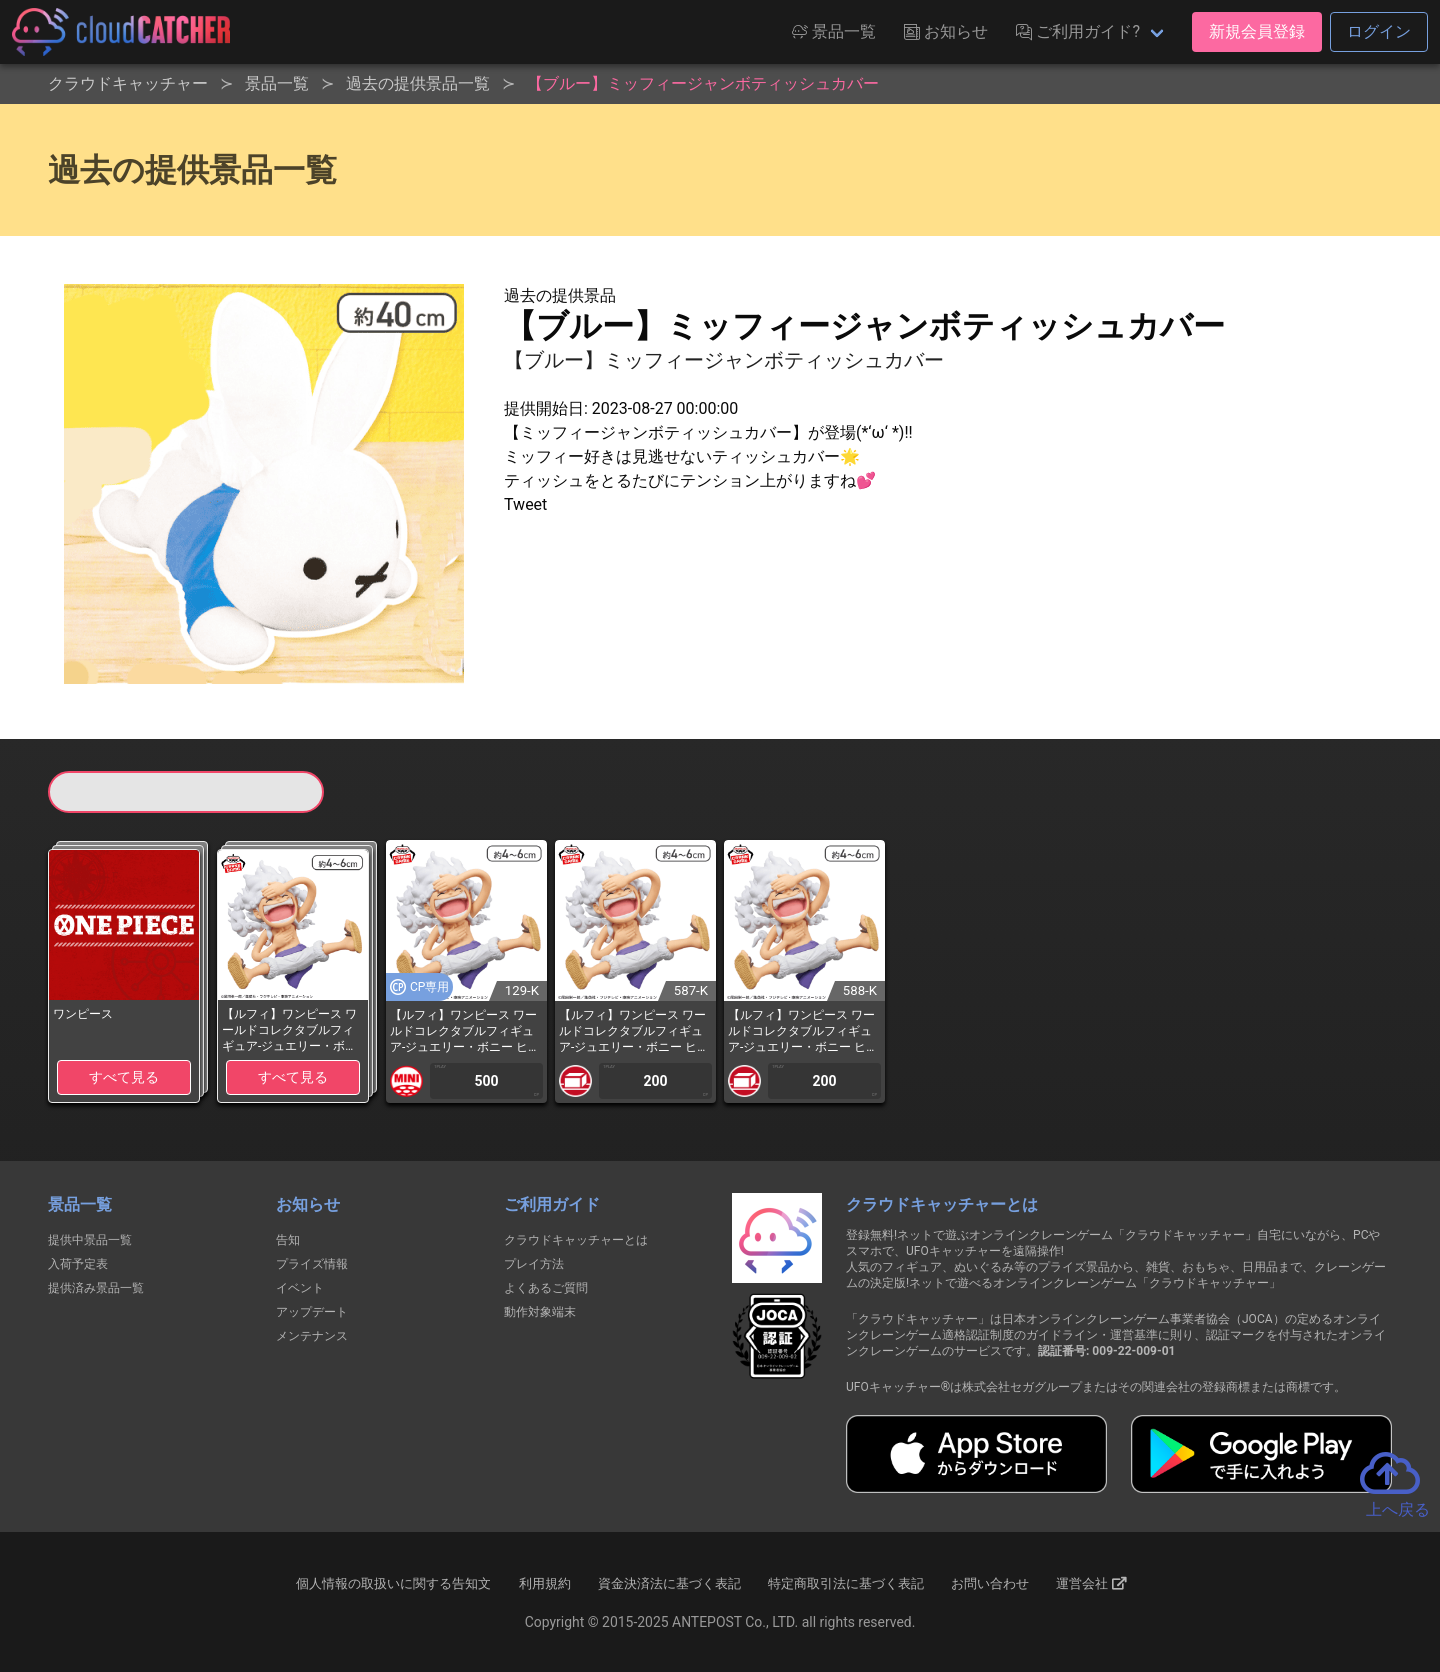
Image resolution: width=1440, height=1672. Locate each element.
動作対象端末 (540, 1312)
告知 (288, 1240)
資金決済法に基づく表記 (669, 1583)
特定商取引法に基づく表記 (846, 1583)
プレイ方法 (534, 1264)
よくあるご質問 (546, 1288)
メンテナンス (312, 1336)
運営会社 (1091, 1584)
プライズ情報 (312, 1264)
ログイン (1379, 31)
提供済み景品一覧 (96, 1288)
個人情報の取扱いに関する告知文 (393, 1583)
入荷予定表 (78, 1264)
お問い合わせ (990, 1583)
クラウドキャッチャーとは (576, 1240)
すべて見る (124, 1077)
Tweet (525, 504)
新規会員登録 (1257, 31)
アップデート (312, 1312)
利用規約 (545, 1583)
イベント (300, 1288)
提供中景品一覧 (90, 1240)
